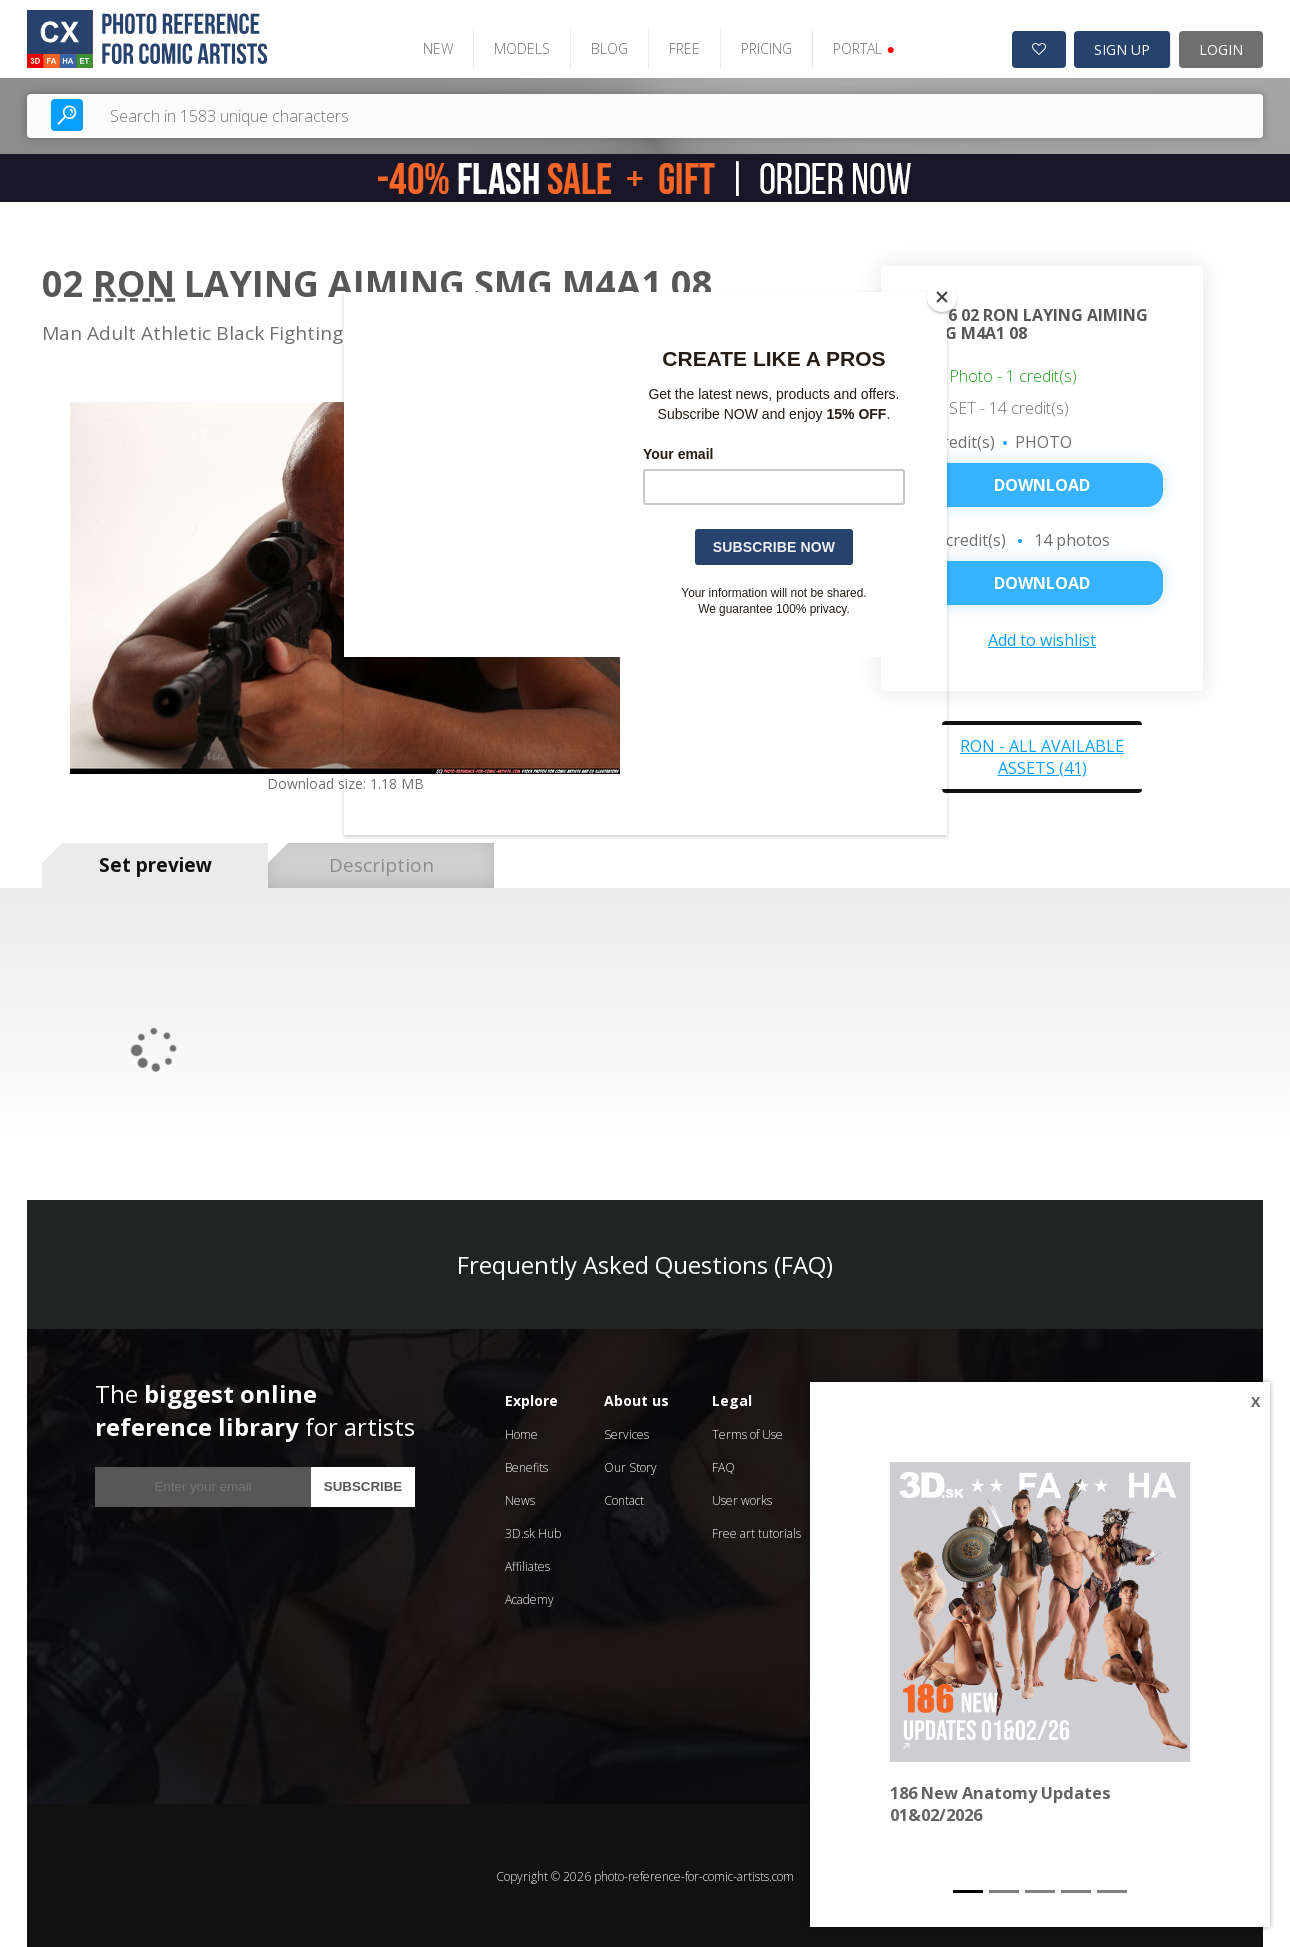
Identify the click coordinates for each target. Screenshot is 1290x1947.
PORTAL (860, 47)
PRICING (763, 47)
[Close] (942, 297)
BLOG (606, 47)
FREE (681, 47)
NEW (435, 47)
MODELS (519, 47)
